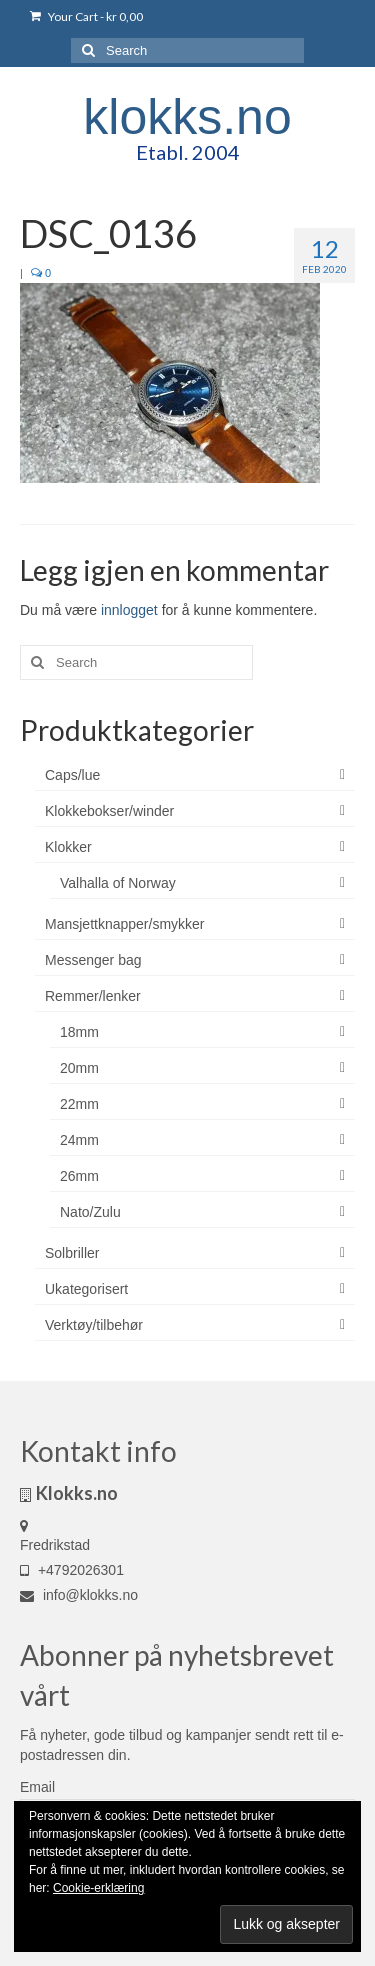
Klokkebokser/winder (109, 811)
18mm (79, 1032)
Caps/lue (72, 775)
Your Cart (86, 16)
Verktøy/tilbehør (94, 1325)
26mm (79, 1176)
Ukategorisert (86, 1289)
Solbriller (72, 1253)
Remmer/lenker (93, 996)
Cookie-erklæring (98, 1888)
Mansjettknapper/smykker (125, 924)
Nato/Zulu (90, 1212)
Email (37, 1787)
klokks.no (187, 117)
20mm (79, 1068)
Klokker (68, 847)
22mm (79, 1104)
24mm (79, 1140)
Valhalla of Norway (118, 883)
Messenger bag (93, 960)
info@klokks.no (79, 1595)
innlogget (129, 610)
